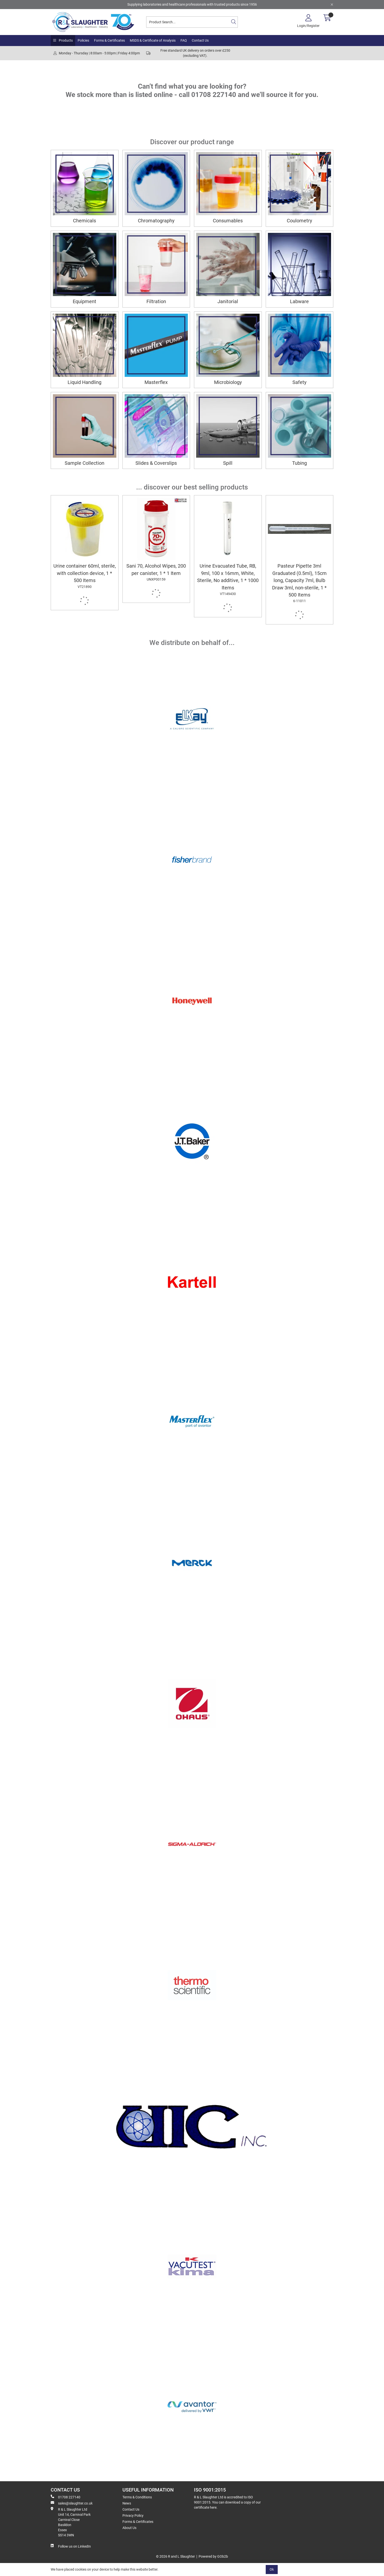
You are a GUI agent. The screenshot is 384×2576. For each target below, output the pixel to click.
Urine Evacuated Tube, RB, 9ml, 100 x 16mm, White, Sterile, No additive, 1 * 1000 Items (228, 579)
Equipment (84, 301)
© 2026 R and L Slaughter (175, 2556)
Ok (272, 2569)
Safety (299, 382)
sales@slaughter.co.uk (72, 2503)
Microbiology (228, 382)
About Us (129, 2528)
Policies (83, 40)
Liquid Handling (84, 382)
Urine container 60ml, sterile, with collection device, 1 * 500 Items (84, 576)
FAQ (183, 40)
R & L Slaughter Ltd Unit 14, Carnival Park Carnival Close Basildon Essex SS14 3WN (71, 2522)
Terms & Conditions (137, 2497)
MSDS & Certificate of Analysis (153, 40)
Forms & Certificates (109, 40)
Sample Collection (84, 463)
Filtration (156, 301)
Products (65, 40)
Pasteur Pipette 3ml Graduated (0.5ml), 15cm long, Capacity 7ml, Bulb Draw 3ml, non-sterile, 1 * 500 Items (299, 583)
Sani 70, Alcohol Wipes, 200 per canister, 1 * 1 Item (156, 572)
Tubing (299, 463)
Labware (299, 301)
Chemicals (84, 221)
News (126, 2503)
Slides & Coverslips (156, 463)
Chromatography (156, 221)
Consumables (228, 221)
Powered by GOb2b (213, 2556)
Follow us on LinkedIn (71, 2546)
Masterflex (156, 382)
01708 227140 (65, 2497)
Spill (227, 463)
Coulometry (299, 221)
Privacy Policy (133, 2515)
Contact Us (200, 40)
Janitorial (227, 301)
